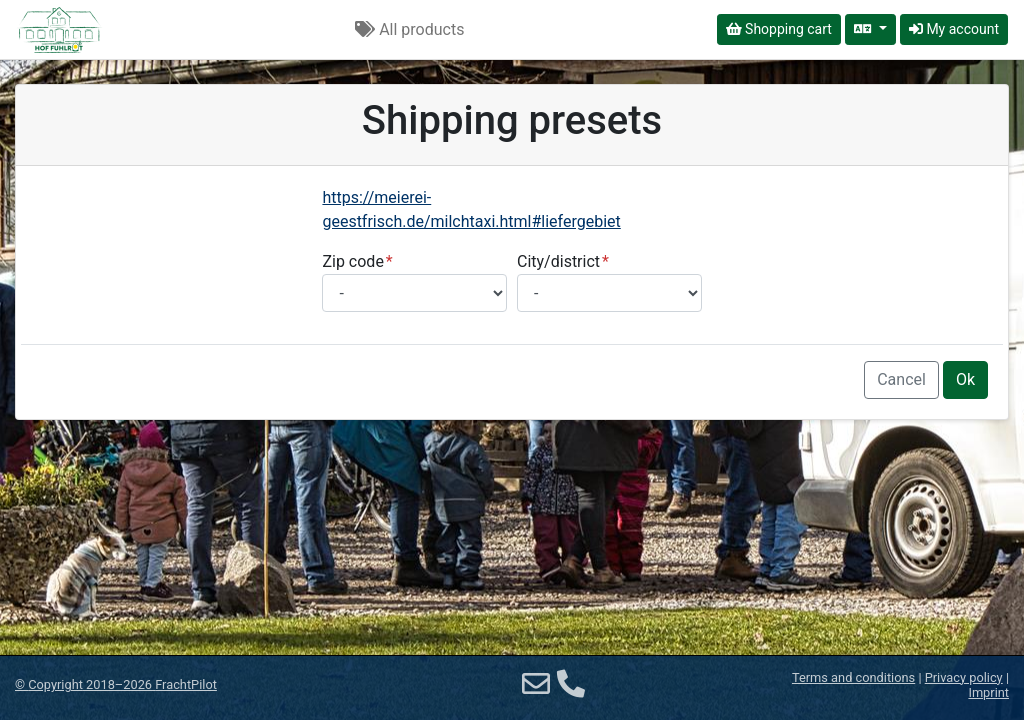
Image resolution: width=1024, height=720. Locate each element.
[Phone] (571, 684)
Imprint (988, 692)
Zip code (352, 261)
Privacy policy (964, 677)
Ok (965, 379)
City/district (558, 261)
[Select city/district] (609, 293)
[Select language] (870, 29)
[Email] (536, 684)
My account (954, 29)
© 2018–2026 (116, 684)
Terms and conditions (853, 677)
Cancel (901, 379)
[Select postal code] (414, 293)
